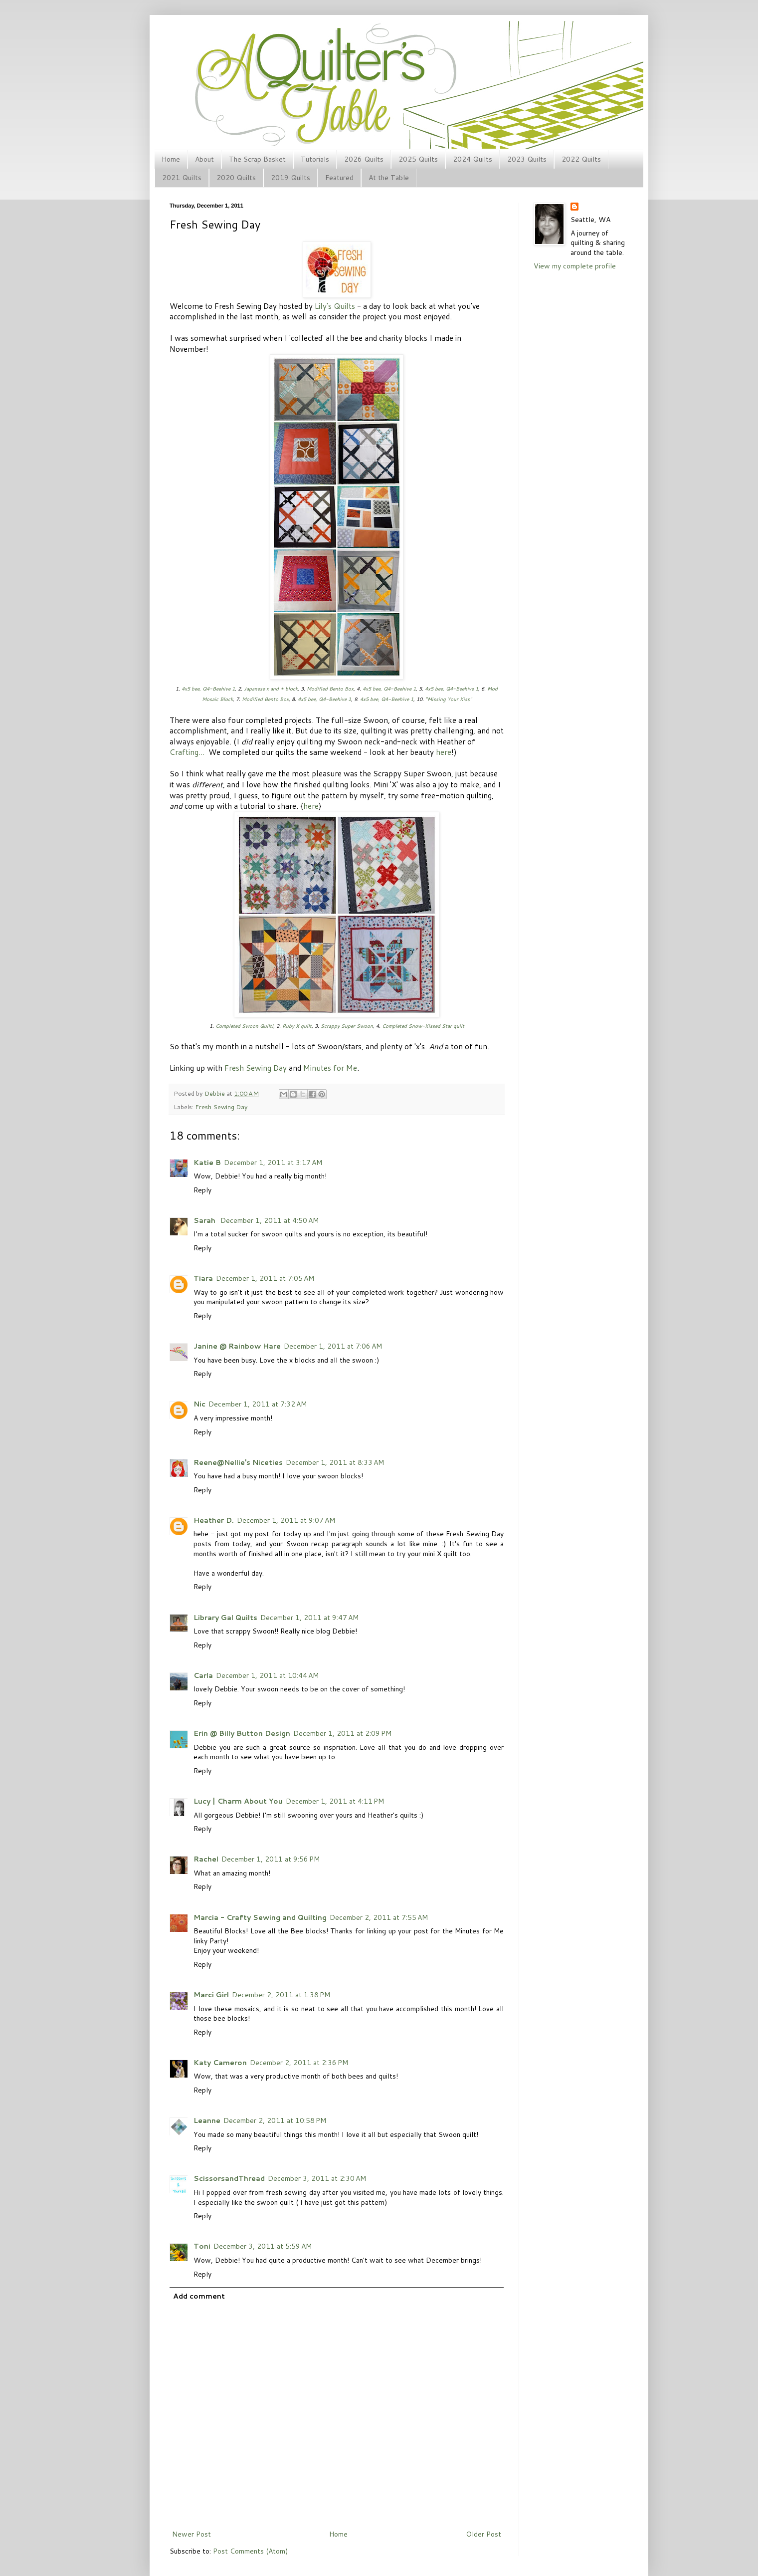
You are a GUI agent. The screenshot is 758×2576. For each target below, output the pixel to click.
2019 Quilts (290, 178)
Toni (201, 2246)
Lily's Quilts (335, 305)
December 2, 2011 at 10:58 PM (274, 2120)
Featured (339, 178)
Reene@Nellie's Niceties (238, 1462)
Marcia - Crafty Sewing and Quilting (260, 1917)
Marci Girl (211, 1995)
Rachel (205, 1859)
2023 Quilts (527, 159)
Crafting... (187, 751)
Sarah (205, 1220)
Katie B (207, 1163)
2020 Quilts (236, 178)
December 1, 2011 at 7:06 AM (333, 1346)
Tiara (203, 1278)
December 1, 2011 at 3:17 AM (273, 1163)
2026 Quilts (363, 159)
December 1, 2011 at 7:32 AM (257, 1404)
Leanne (206, 2120)
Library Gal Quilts (225, 1618)
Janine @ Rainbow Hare (237, 1346)
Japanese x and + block (271, 688)
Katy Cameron (220, 2063)
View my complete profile (575, 266)
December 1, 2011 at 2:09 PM (342, 1733)
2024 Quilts (472, 159)
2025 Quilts (418, 159)
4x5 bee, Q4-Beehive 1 (208, 688)
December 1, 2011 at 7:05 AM (265, 1278)
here (443, 751)
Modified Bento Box (330, 688)
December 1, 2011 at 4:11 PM (335, 1801)
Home (171, 159)
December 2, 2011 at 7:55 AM (379, 1917)
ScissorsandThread (229, 2178)
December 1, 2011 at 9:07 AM (286, 1520)
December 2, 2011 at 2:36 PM (299, 2063)
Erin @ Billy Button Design (241, 1733)
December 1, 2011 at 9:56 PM (270, 1859)
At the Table (389, 178)
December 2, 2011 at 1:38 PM (281, 1995)
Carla (203, 1675)
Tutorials (315, 159)
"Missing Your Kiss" (448, 699)
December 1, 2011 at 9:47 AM (309, 1618)
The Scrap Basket (257, 159)
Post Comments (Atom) (250, 2551)
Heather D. (213, 1520)
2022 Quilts (581, 159)
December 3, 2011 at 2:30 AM (317, 2178)
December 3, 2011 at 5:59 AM (262, 2246)
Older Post (483, 2534)
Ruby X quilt (297, 1025)
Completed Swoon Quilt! (244, 1025)
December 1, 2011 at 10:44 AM (267, 1675)
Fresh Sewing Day (255, 1067)
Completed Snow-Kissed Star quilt (423, 1025)
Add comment (199, 2296)
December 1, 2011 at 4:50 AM (269, 1220)
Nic (199, 1404)
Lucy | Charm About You (238, 1801)
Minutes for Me (330, 1067)
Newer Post (191, 2534)
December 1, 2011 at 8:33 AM (335, 1462)
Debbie (215, 1093)
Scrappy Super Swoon (347, 1025)
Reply (202, 1190)
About (204, 159)
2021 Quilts (181, 178)
